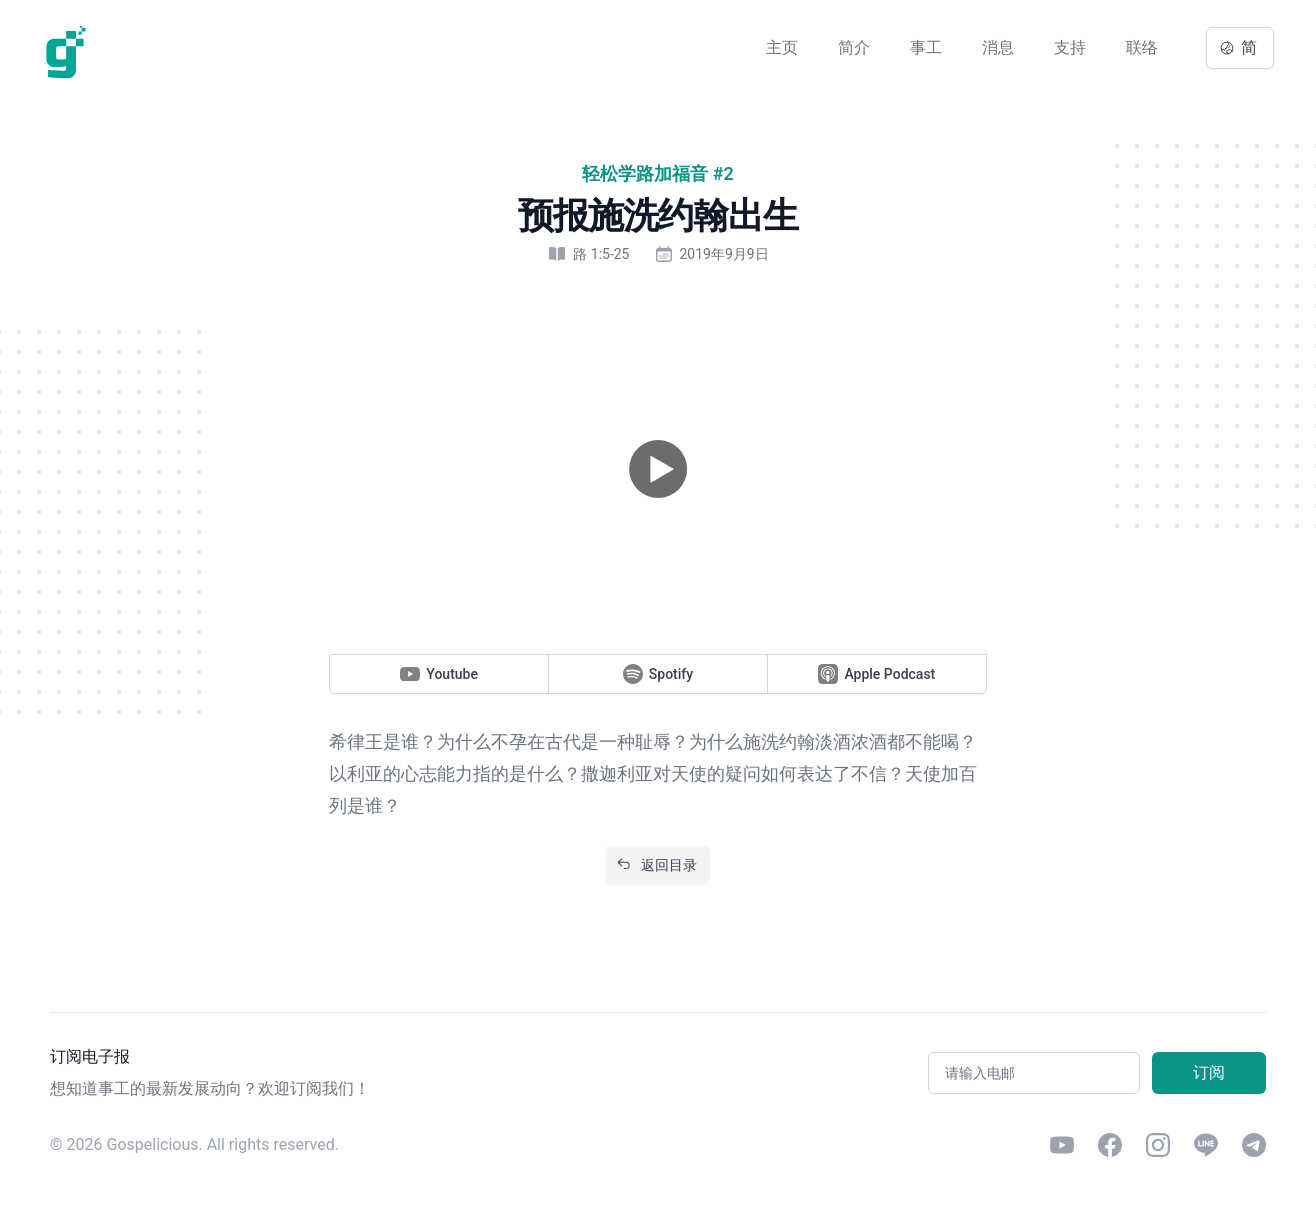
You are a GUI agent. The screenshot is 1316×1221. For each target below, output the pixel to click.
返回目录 (657, 865)
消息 (998, 47)
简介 (854, 47)
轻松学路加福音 (645, 173)
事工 (926, 47)
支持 (1070, 47)
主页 (782, 47)
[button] (658, 469)
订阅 (1209, 1072)
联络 (1142, 47)
